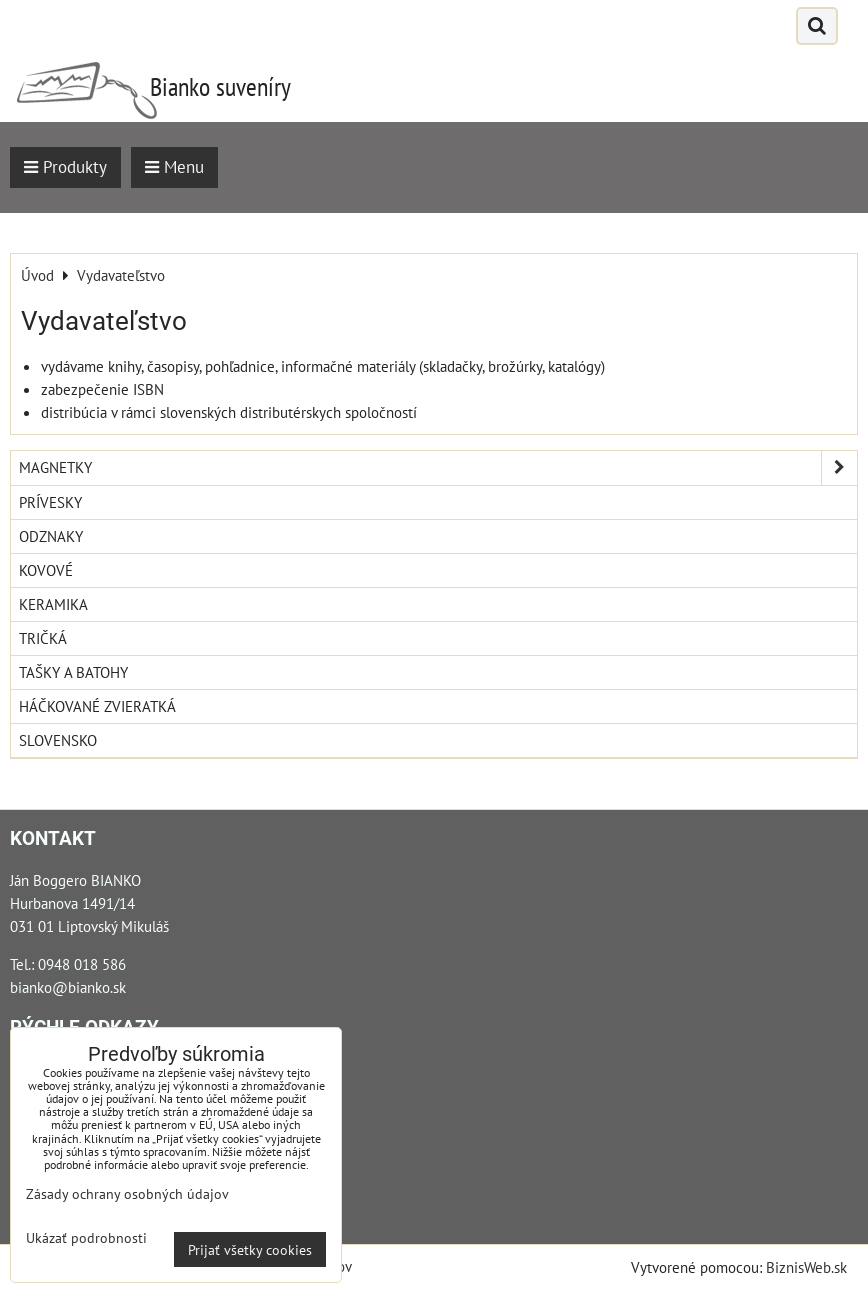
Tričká (43, 638)
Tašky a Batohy (73, 672)
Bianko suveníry (220, 86)
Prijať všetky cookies (250, 1249)
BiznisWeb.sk (806, 1267)
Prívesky (50, 502)
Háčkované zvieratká (97, 706)
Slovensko (58, 740)
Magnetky (438, 467)
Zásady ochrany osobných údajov (127, 1193)
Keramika (53, 604)
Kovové (46, 570)
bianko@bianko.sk (68, 987)
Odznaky (51, 536)
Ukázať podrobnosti (86, 1238)
